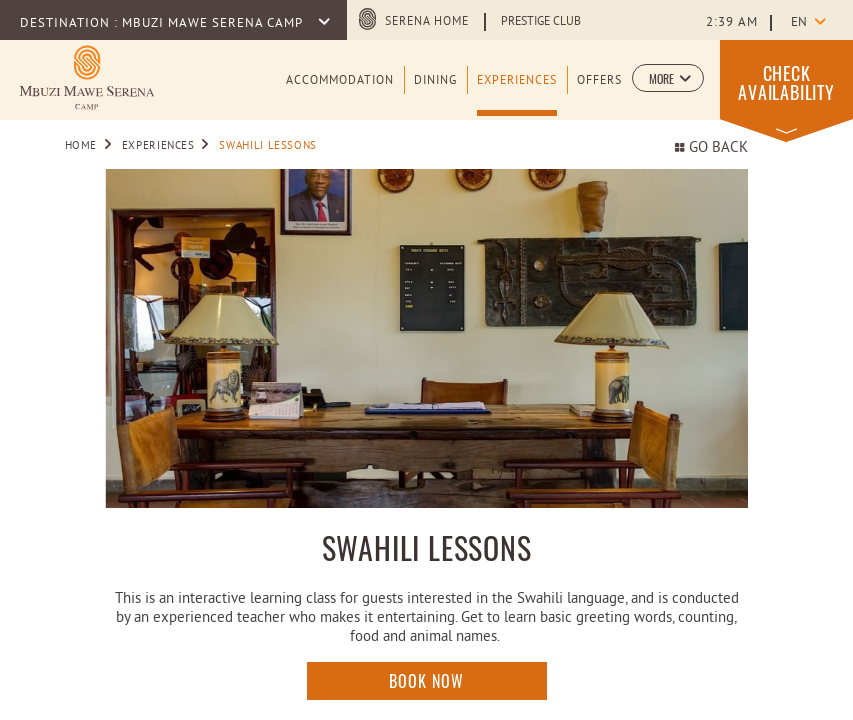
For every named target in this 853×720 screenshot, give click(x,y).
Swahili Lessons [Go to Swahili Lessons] (268, 146)
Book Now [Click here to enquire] (426, 681)
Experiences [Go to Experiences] (158, 146)
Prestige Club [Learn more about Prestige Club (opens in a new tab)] (541, 22)
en (799, 23)
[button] (668, 78)
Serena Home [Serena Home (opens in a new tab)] (427, 22)
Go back (711, 148)
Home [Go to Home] (81, 146)
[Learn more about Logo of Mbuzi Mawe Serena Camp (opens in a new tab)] (87, 77)
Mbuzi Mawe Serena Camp (214, 24)
